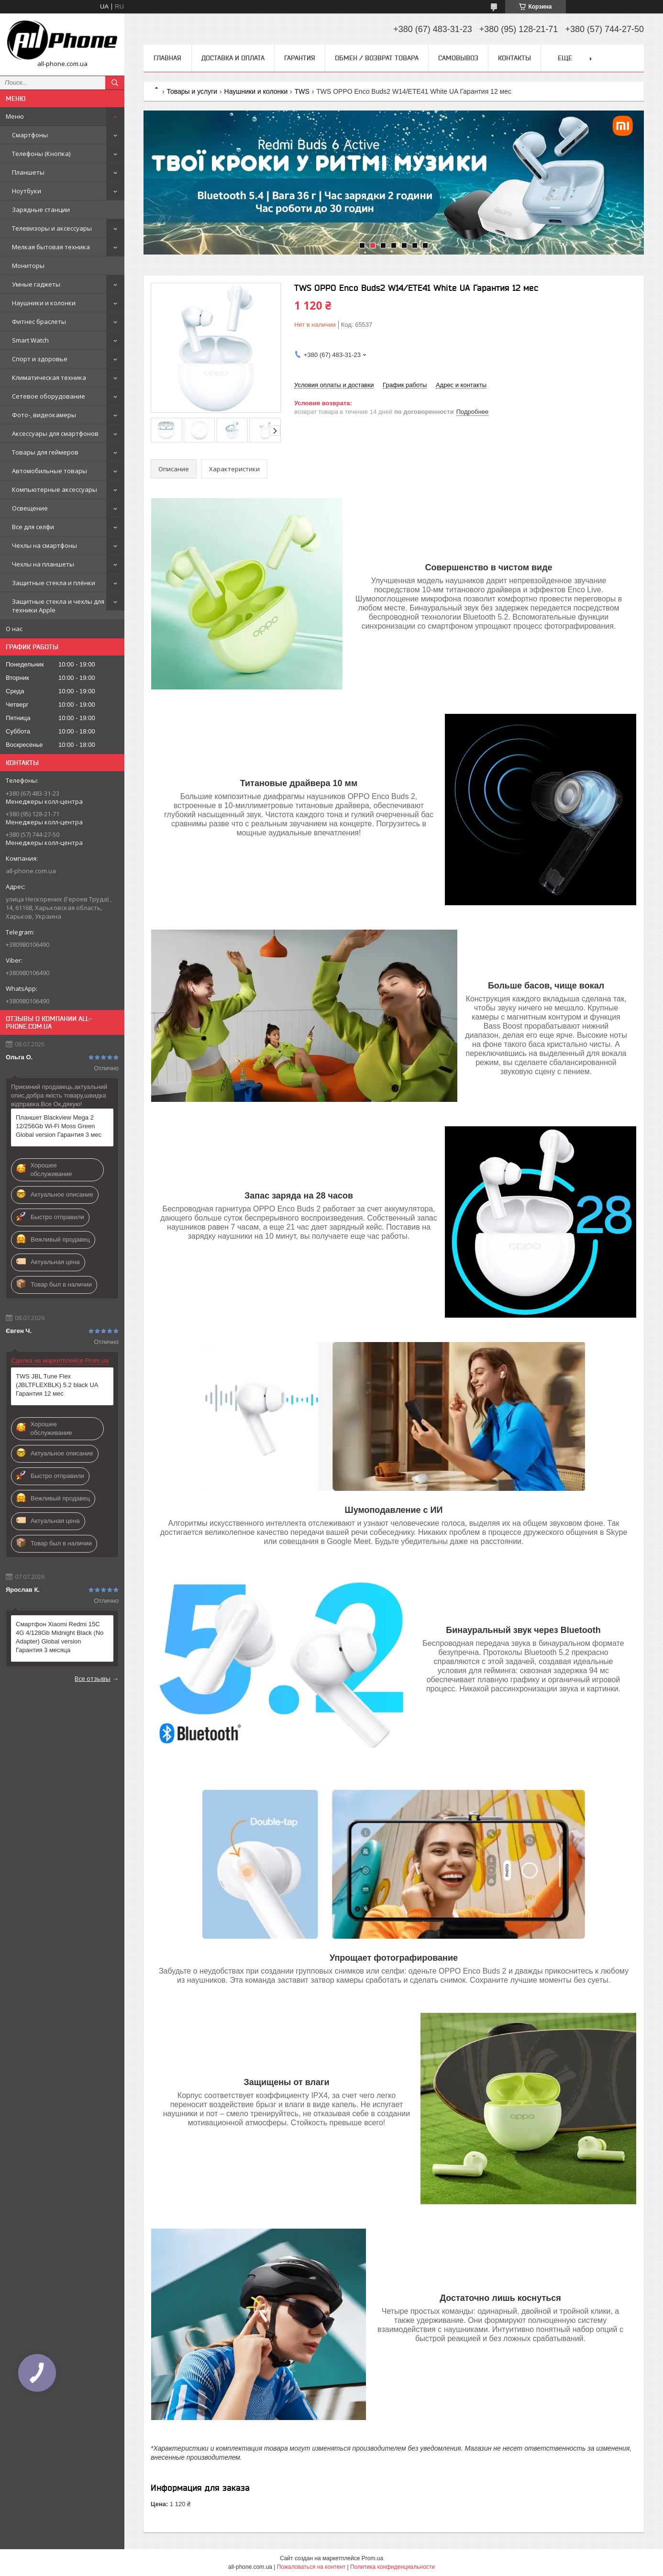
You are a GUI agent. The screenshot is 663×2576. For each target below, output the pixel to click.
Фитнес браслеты (39, 321)
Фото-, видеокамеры (44, 415)
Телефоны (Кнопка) (41, 153)
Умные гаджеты (36, 284)
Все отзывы (92, 1678)
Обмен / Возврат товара (377, 58)
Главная (167, 58)
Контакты (514, 58)
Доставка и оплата (233, 58)
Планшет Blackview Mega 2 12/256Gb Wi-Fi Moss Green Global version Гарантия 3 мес (58, 1126)
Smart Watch (30, 340)
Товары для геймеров (45, 452)
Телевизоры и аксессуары (52, 228)
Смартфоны (30, 135)
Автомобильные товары (49, 470)
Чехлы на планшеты (43, 564)
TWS (302, 91)
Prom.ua (372, 2558)
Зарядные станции (41, 209)
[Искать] (114, 83)
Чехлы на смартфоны (44, 545)
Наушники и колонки (44, 303)
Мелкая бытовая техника (51, 247)
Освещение (30, 508)
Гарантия (299, 58)
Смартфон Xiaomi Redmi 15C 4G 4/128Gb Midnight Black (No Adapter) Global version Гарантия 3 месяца (60, 1637)
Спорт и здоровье (39, 359)
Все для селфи (33, 526)
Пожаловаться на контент (311, 2567)
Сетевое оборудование (48, 396)
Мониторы (28, 265)
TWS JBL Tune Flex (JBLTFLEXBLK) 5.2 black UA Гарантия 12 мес (57, 1385)
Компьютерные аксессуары (54, 489)
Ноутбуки (26, 191)
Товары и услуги (191, 91)
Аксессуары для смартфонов (55, 433)
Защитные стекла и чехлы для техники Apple (58, 605)
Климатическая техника (49, 377)
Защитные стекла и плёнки (53, 582)
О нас (14, 628)
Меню (15, 116)
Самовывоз (458, 58)
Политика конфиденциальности (392, 2567)
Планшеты (28, 172)
